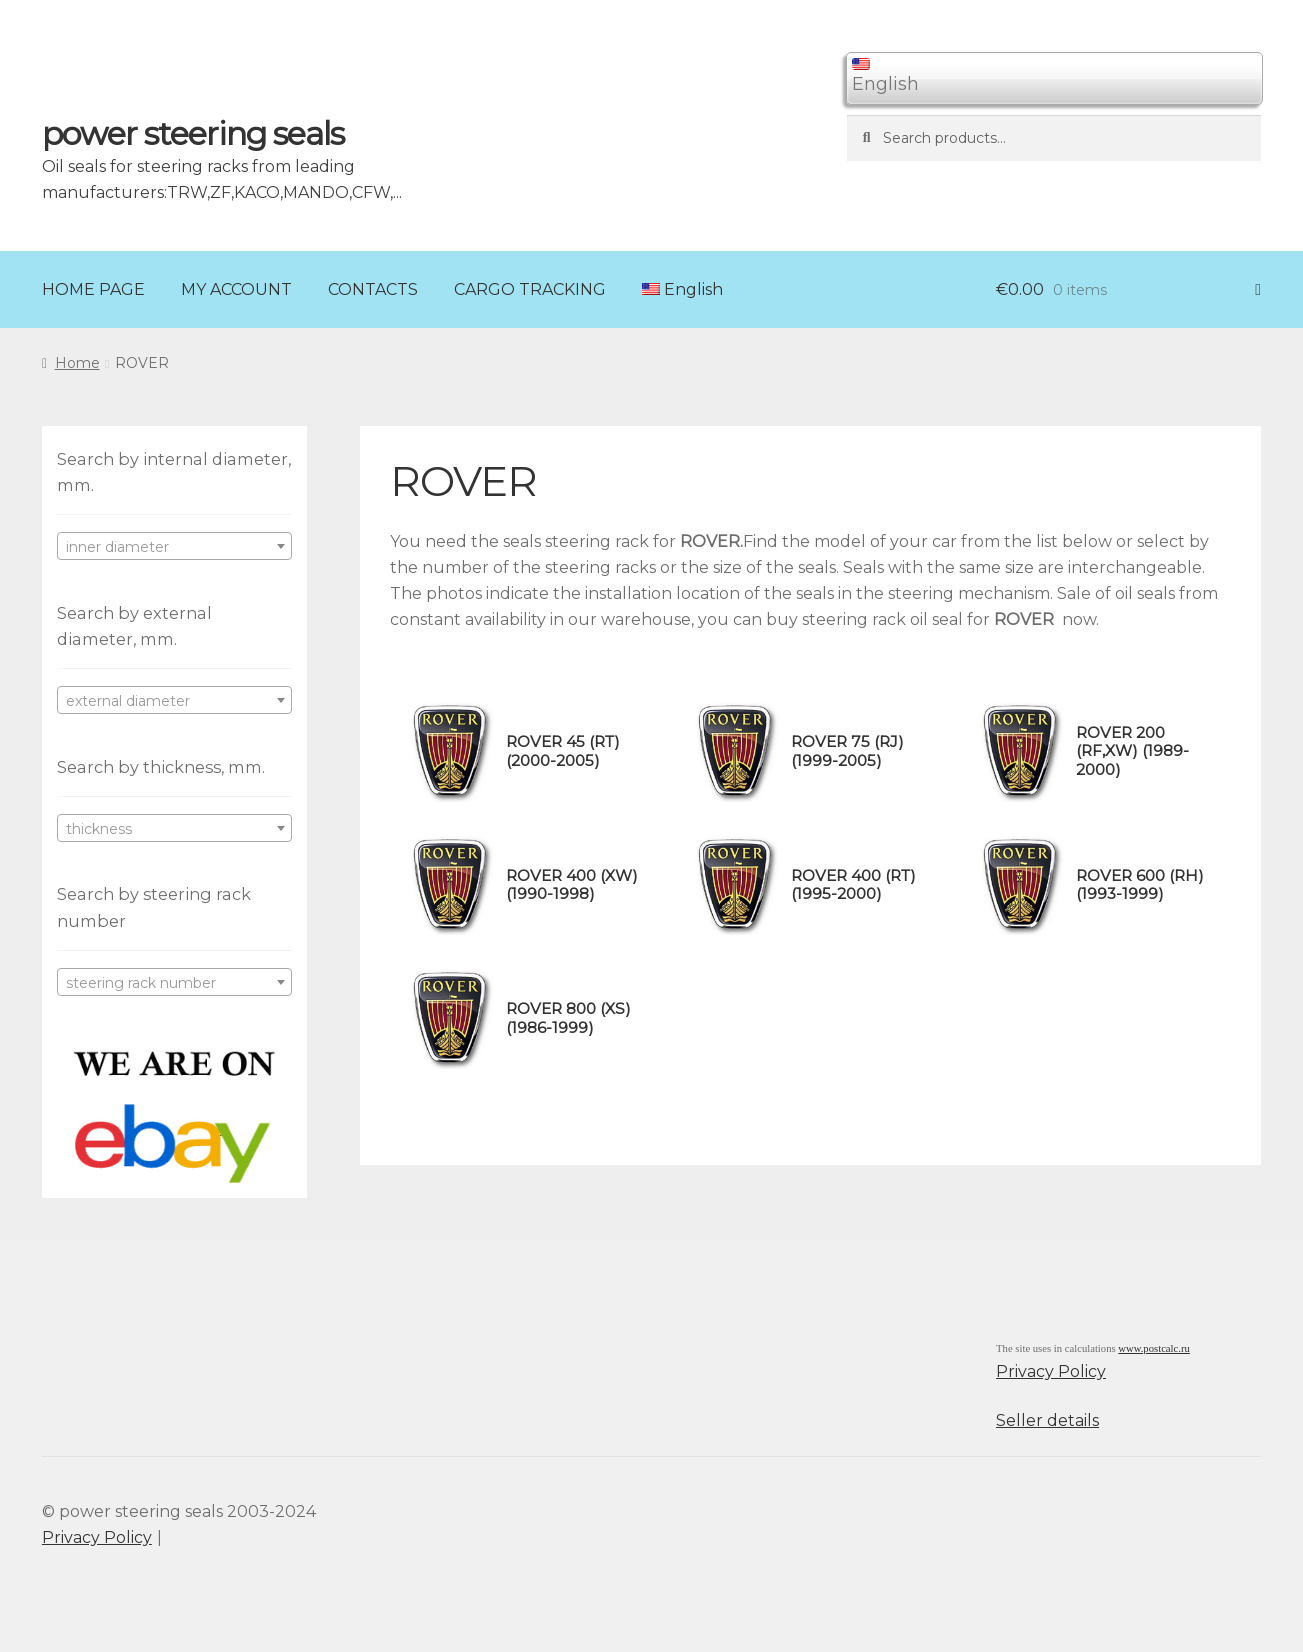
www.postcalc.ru (1154, 1348)
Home (77, 363)
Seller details (1047, 1420)
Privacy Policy (1051, 1371)
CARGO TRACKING (530, 289)
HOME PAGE (93, 289)
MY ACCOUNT (236, 289)
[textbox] (174, 547)
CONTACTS (373, 289)
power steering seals (193, 133)
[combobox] (174, 546)
